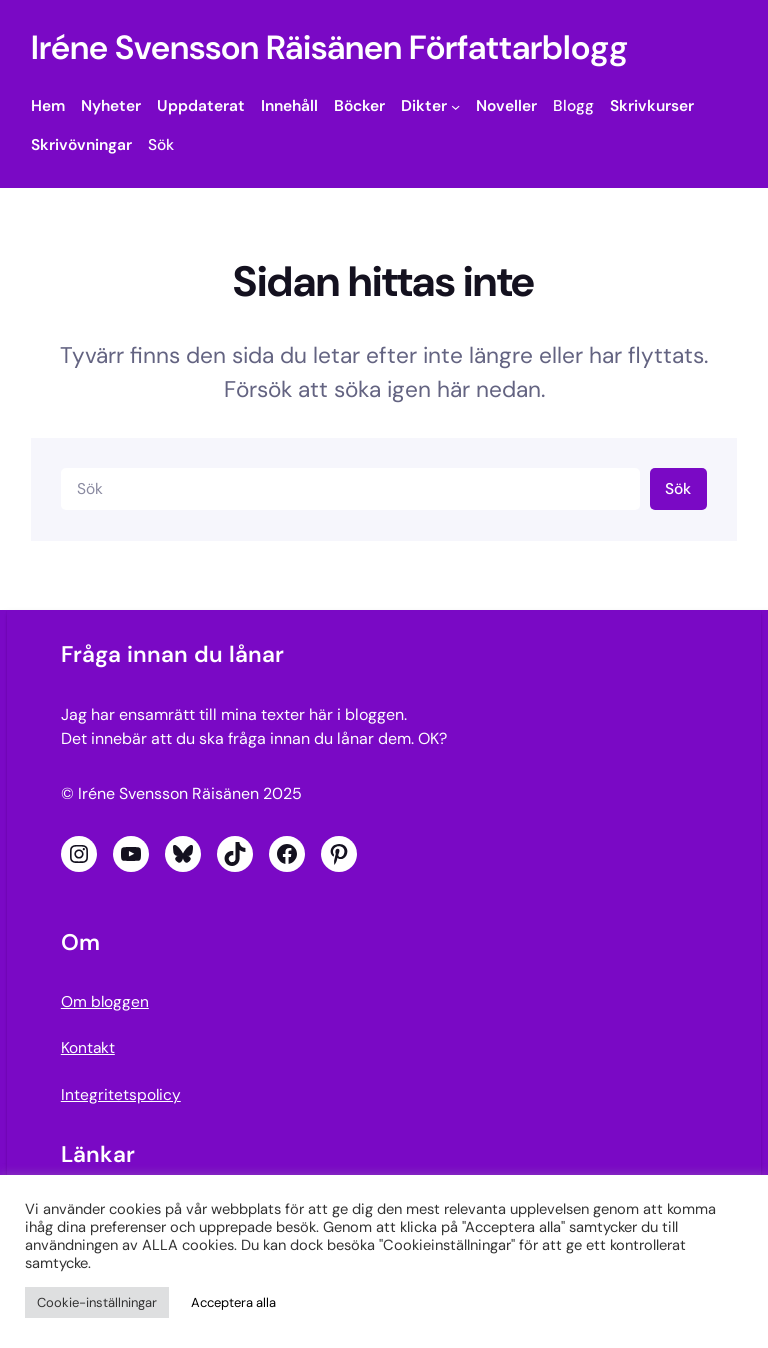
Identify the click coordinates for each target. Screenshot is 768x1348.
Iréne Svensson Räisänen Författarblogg (329, 47)
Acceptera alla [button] (233, 1302)
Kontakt (88, 1048)
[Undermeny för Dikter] (455, 106)
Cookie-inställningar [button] (97, 1302)
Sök (678, 489)
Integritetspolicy (121, 1095)
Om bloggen (105, 1002)
